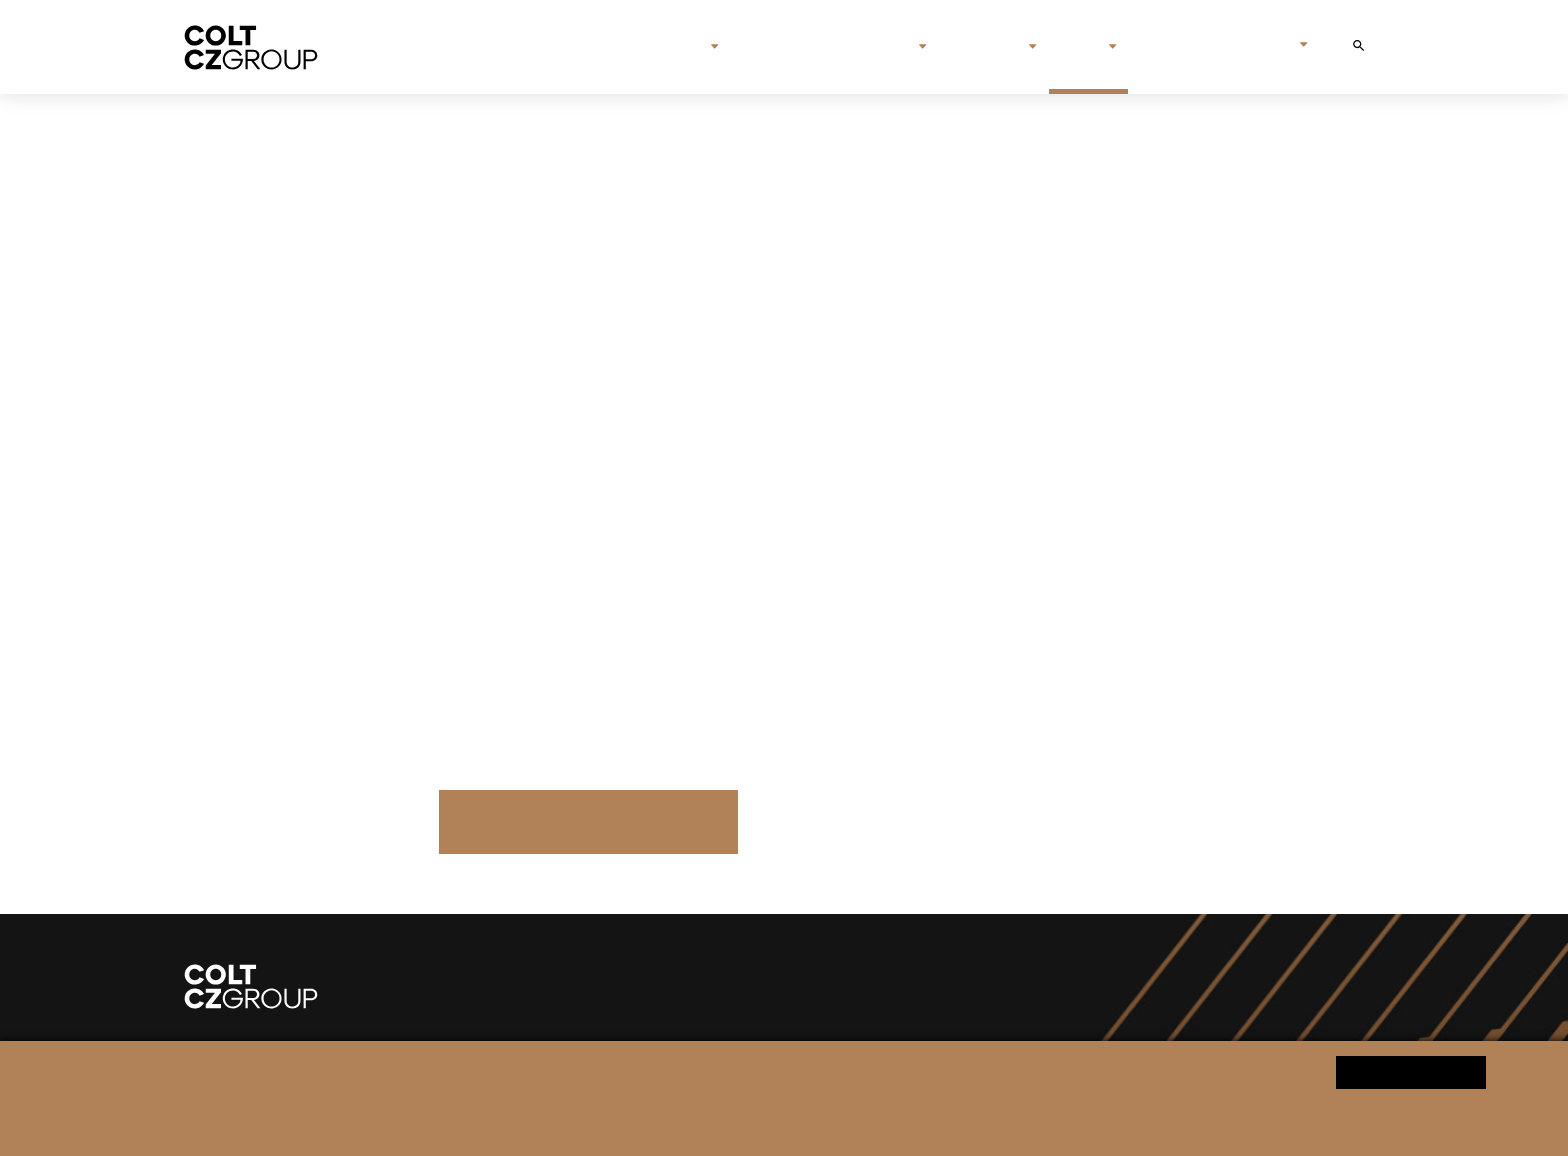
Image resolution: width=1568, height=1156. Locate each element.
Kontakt (1170, 47)
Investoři (985, 47)
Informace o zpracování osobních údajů (523, 1122)
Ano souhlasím (1411, 1071)
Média (1081, 47)
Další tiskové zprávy (588, 821)
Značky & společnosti (826, 47)
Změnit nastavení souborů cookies (746, 1122)
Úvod (621, 47)
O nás (684, 47)
